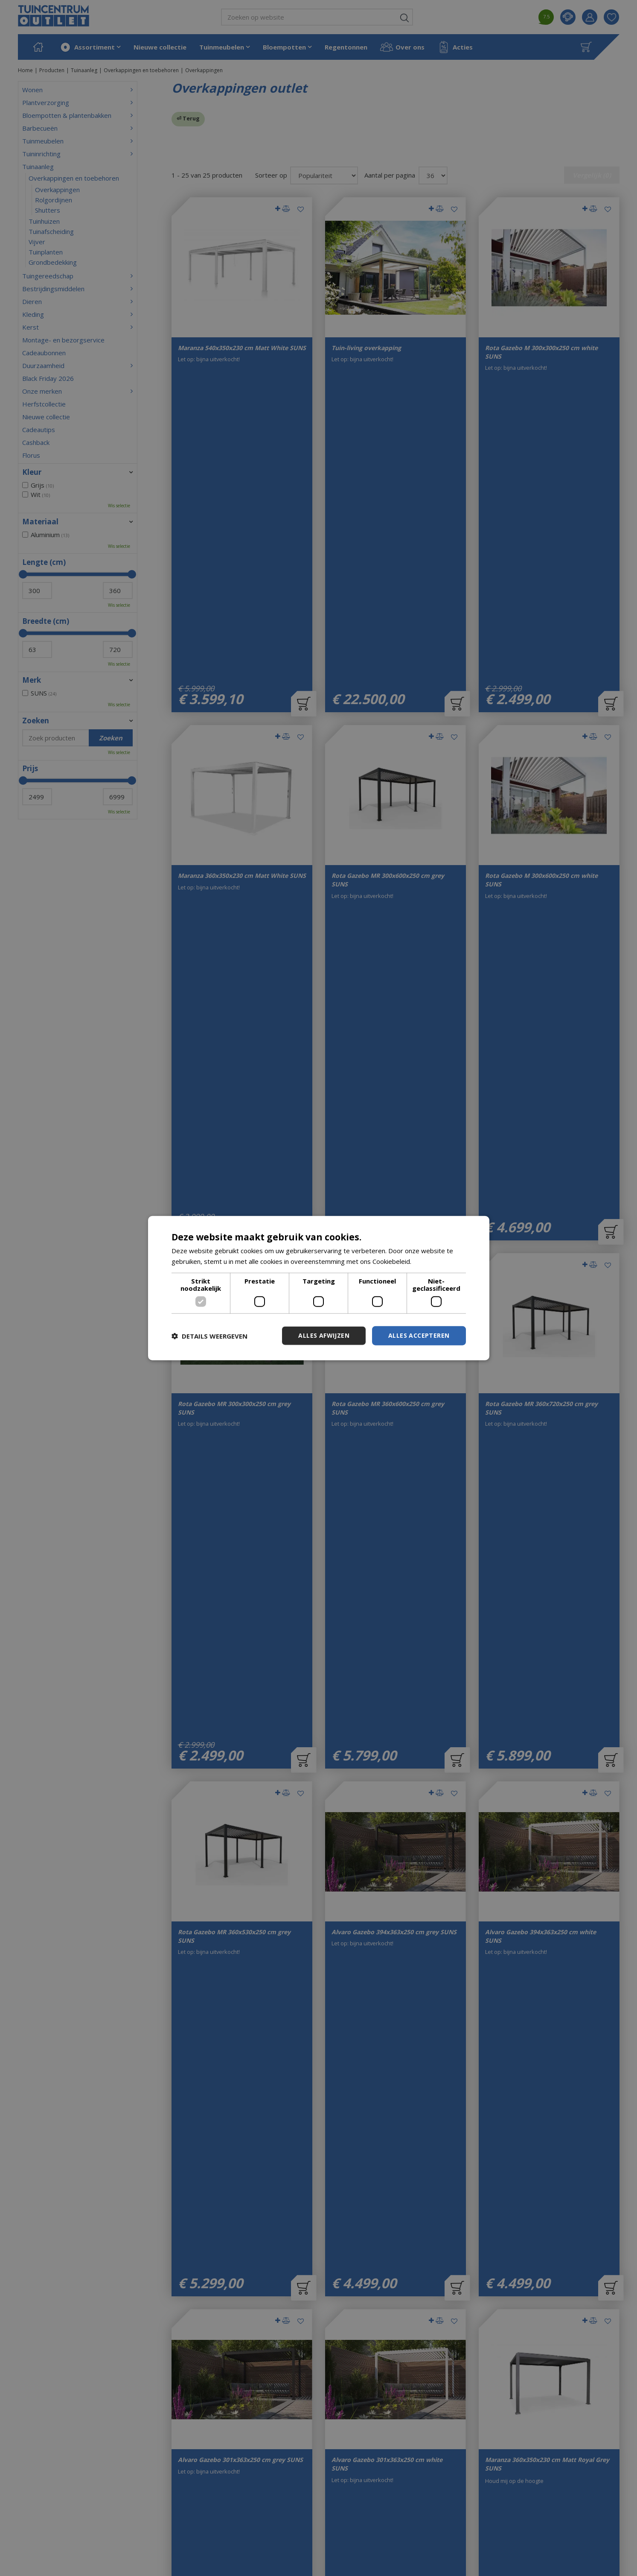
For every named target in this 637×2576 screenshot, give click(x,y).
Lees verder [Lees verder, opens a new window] (431, 1261)
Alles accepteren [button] (418, 1335)
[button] (209, 1335)
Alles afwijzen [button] (323, 1335)
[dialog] (318, 1288)
